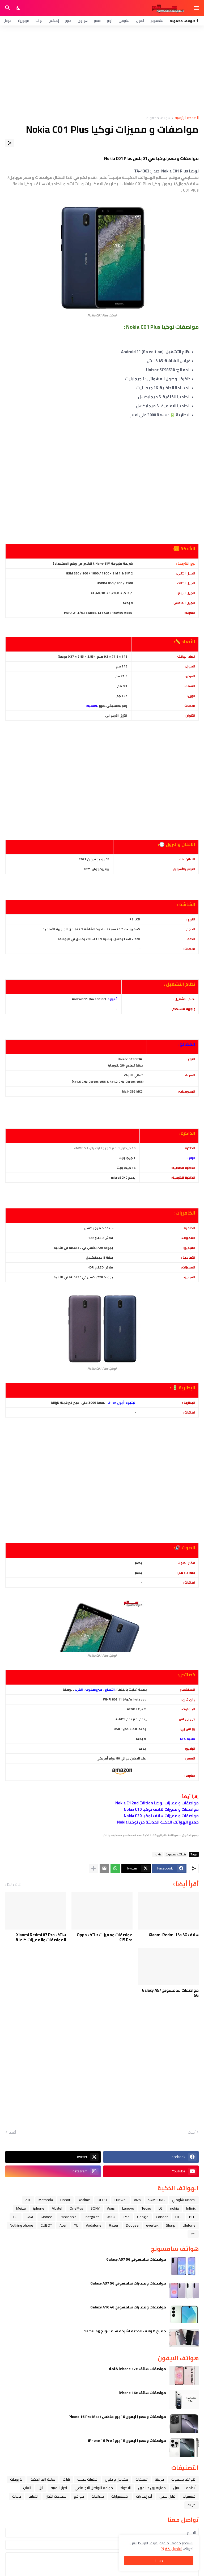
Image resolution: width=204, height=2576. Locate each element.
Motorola (46, 2199)
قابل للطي (167, 2496)
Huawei (120, 2199)
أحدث (192, 2132)
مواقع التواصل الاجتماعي (93, 2487)
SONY (95, 2208)
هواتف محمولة (158, 118)
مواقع (79, 2496)
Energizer (91, 2216)
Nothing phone (21, 2225)
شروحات (16, 2479)
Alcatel (57, 2208)
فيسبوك (189, 2496)
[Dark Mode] (18, 7)
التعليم (33, 2496)
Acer (63, 2225)
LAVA (29, 2216)
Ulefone (189, 2225)
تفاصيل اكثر (173, 2548)
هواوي (83, 21)
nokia (158, 1854)
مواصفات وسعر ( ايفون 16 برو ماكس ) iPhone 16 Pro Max (116, 2416)
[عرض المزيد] (93, 1868)
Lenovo (128, 2208)
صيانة (192, 2504)
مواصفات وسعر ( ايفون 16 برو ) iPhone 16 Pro (127, 2440)
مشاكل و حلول (116, 2479)
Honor (65, 2199)
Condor (162, 2216)
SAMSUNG (156, 2199)
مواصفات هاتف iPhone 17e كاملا (137, 2368)
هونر (68, 21)
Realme (84, 2199)
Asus (111, 2208)
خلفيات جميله (87, 2479)
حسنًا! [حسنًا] (159, 2560)
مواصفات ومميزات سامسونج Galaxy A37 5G (128, 2283)
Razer (113, 2225)
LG (161, 2208)
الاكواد (125, 2487)
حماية (16, 2496)
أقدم (12, 2132)
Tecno (146, 2208)
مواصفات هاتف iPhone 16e (142, 2392)
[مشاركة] (9, 143)
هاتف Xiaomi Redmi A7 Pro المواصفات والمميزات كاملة (41, 1937)
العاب (27, 2487)
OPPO (102, 2199)
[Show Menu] (196, 7)
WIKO (111, 2216)
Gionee (46, 2216)
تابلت (66, 2479)
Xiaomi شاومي (184, 2199)
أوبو (109, 21)
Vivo (137, 2199)
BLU (192, 2216)
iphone (38, 2208)
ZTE (28, 2199)
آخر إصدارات (144, 2496)
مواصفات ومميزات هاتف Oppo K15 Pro (105, 1937)
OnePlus (76, 2208)
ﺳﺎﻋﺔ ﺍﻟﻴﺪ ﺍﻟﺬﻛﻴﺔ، (42, 2479)
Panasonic (68, 2216)
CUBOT (46, 2225)
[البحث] (7, 8)
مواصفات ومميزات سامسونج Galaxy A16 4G (128, 2307)
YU (76, 2225)
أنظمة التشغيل (184, 2487)
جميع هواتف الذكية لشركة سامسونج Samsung (125, 2331)
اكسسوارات (120, 2496)
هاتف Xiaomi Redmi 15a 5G (174, 1935)
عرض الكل (13, 1884)
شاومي (124, 21)
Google (142, 2216)
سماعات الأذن (56, 2496)
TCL (15, 2216)
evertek (152, 2225)
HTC (178, 2216)
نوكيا (39, 21)
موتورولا (23, 21)
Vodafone (93, 2225)
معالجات (97, 2496)
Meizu (21, 2208)
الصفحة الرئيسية (187, 118)
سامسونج (156, 21)
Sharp (170, 2225)
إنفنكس (54, 21)
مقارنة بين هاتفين (152, 2487)
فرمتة (159, 2479)
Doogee (132, 2225)
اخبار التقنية (59, 2487)
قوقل (7, 21)
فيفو (97, 21)
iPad (126, 2216)
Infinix (191, 2208)
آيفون (140, 21)
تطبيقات (141, 2479)
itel (193, 2233)
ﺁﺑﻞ (41, 2487)
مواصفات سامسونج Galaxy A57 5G (170, 1993)
